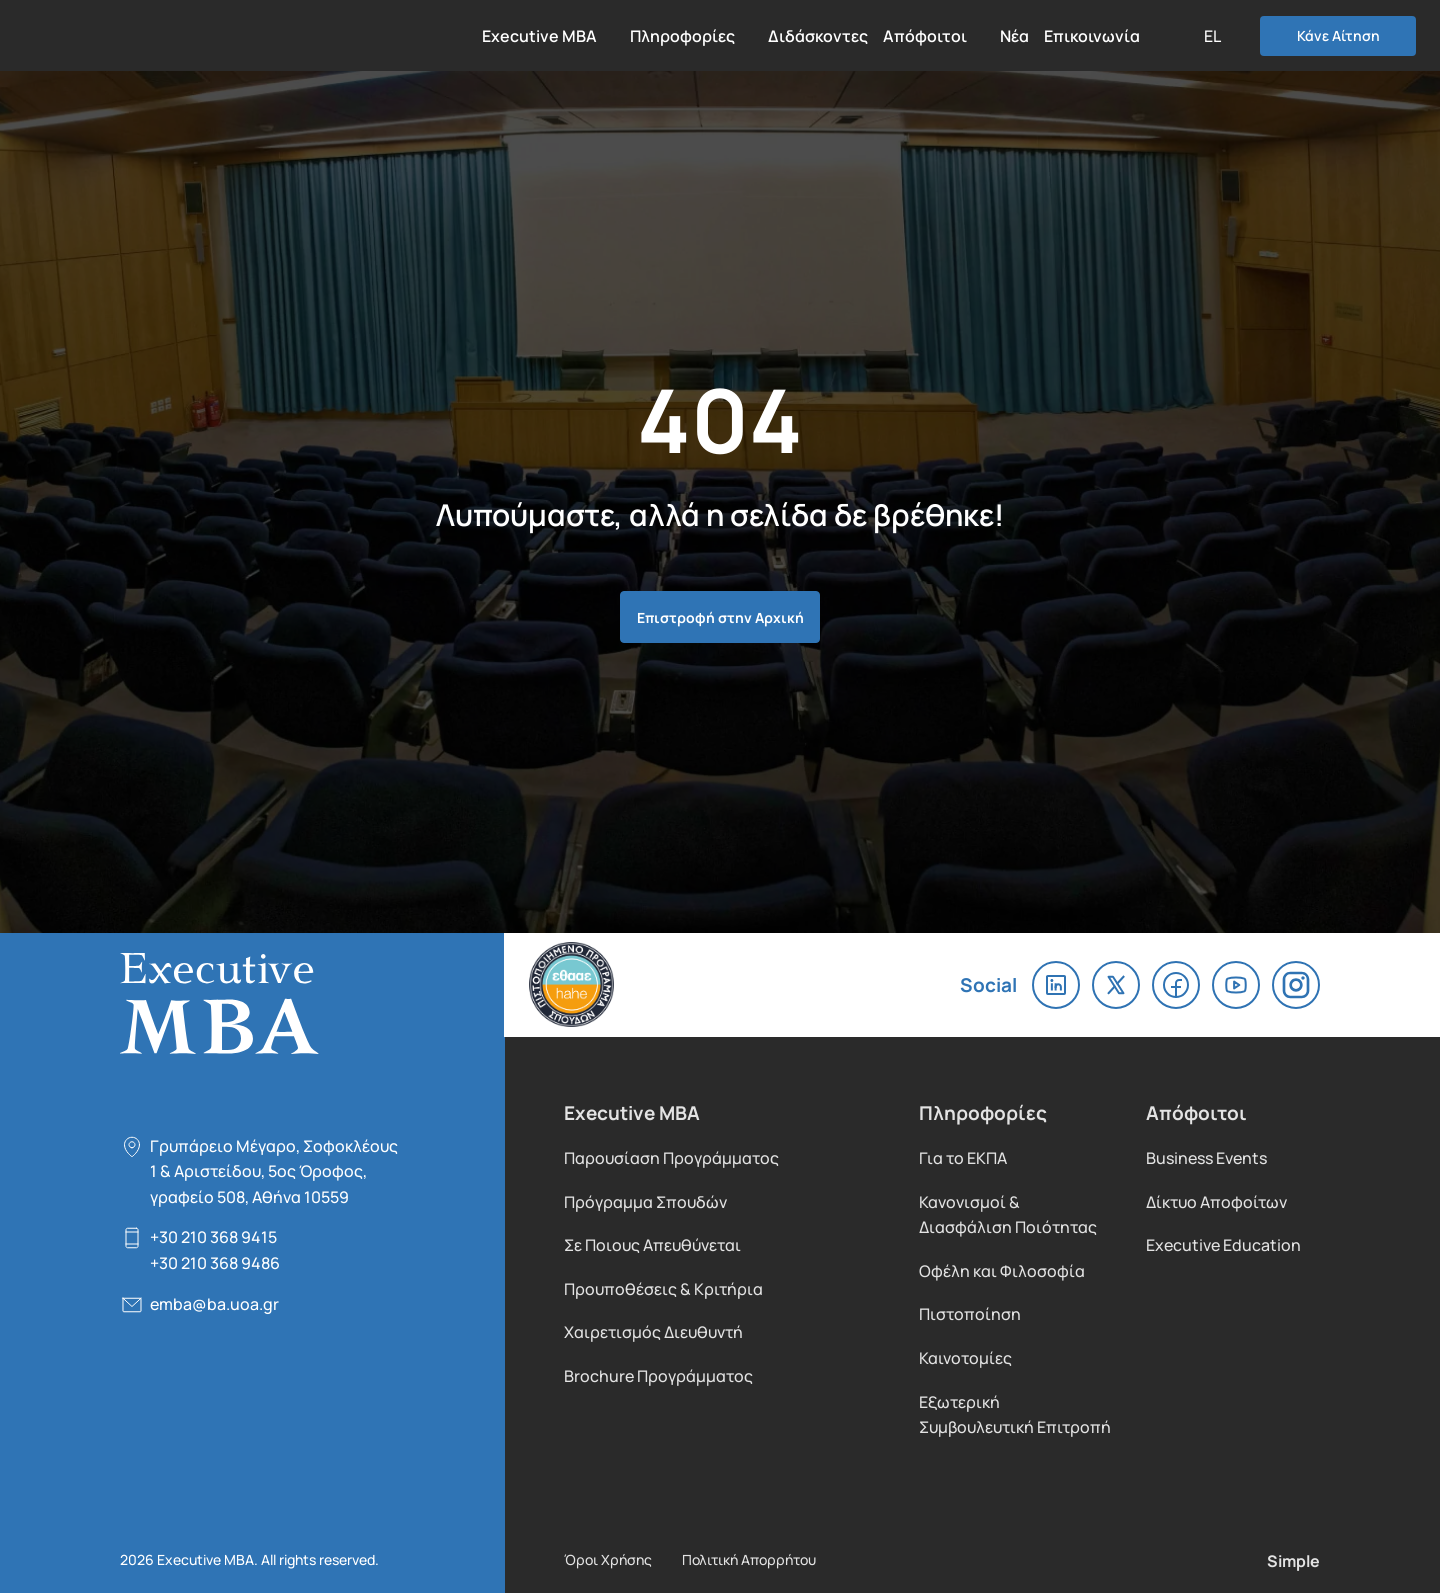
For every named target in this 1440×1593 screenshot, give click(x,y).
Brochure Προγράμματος (658, 1375)
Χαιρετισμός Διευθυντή (653, 1331)
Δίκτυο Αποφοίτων (1216, 1201)
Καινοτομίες (965, 1357)
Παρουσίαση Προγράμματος (671, 1157)
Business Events (1206, 1157)
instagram (1296, 985)
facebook (1176, 985)
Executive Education (1223, 1244)
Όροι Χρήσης (608, 1559)
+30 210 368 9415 (213, 1236)
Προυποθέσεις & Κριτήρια (663, 1288)
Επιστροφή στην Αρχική (720, 616)
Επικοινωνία (1092, 35)
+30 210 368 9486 (215, 1262)
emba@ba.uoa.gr (214, 1303)
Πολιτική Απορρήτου (749, 1559)
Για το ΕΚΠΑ (963, 1157)
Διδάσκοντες (818, 35)
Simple (1293, 1560)
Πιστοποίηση (970, 1313)
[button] (1222, 35)
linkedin (1056, 985)
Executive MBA (135, 35)
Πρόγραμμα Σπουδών (645, 1201)
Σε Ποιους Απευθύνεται (652, 1244)
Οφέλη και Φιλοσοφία (1002, 1270)
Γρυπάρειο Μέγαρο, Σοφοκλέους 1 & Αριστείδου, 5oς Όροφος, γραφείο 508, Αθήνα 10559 (274, 1171)
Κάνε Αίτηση (1338, 35)
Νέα (1014, 35)
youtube (1236, 985)
